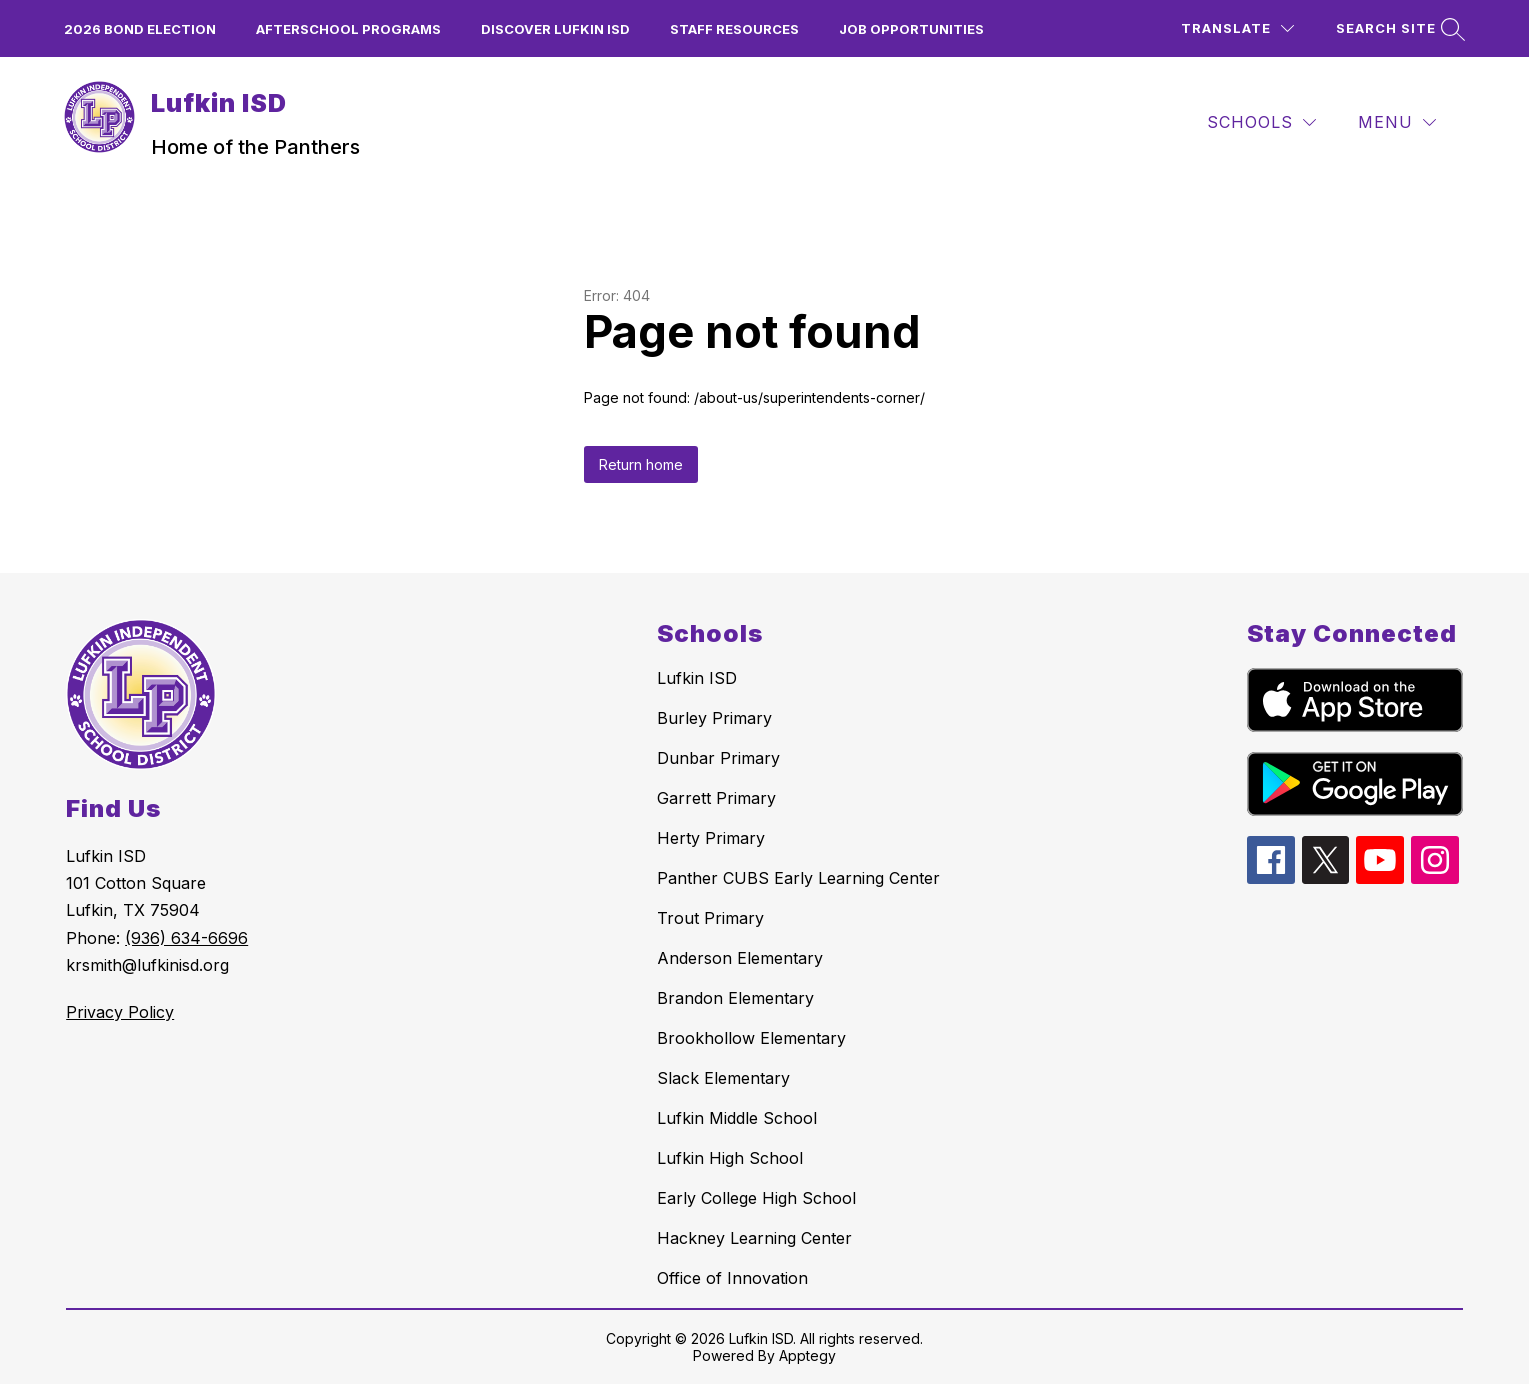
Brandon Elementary (735, 998)
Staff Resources (734, 29)
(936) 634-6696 (186, 938)
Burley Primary (714, 718)
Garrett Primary (716, 798)
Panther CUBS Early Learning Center (798, 878)
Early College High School (756, 1198)
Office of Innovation (732, 1278)
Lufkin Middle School (737, 1118)
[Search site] (1398, 28)
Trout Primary (710, 918)
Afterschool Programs (348, 29)
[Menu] (1397, 122)
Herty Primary (711, 838)
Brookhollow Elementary (751, 1038)
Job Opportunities (911, 29)
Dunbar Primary (718, 758)
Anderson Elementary (740, 958)
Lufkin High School (730, 1158)
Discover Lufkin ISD (555, 29)
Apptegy (807, 1355)
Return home (641, 464)
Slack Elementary (723, 1078)
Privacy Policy (120, 1012)
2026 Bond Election (140, 29)
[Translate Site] (1237, 28)
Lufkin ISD (697, 678)
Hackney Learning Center (754, 1238)
